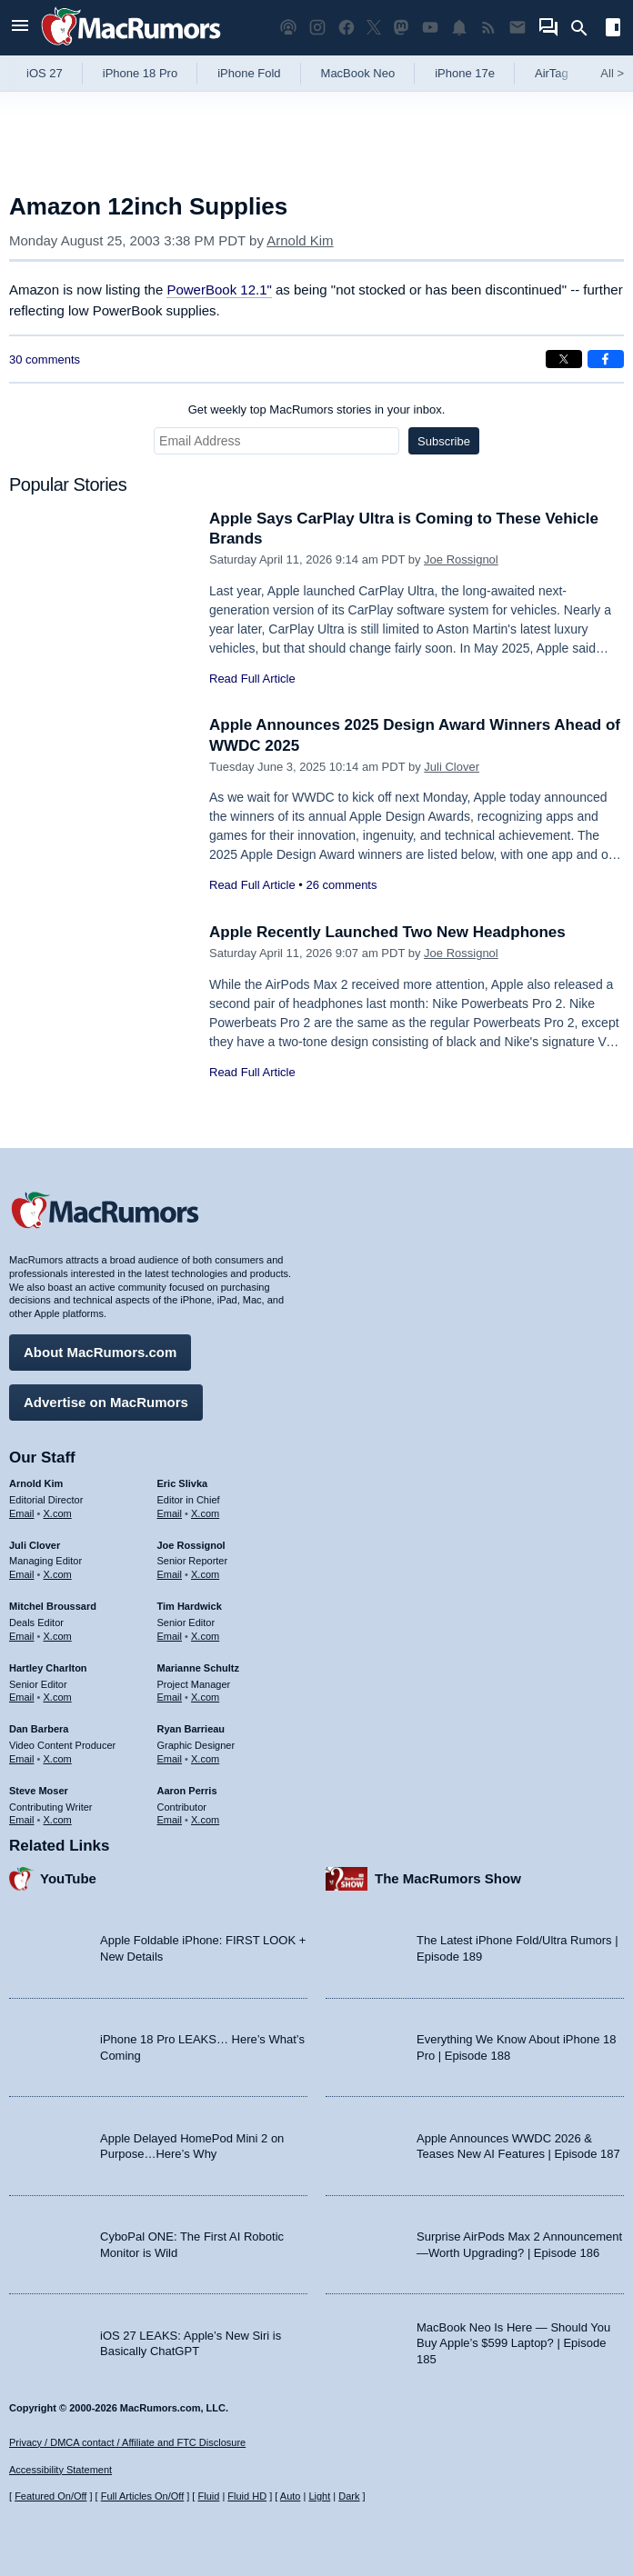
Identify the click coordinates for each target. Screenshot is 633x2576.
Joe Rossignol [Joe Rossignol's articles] (191, 1545)
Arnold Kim (299, 240)
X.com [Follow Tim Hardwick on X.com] (205, 1636)
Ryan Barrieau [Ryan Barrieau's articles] (191, 1728)
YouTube (68, 1878)
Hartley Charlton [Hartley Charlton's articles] (48, 1667)
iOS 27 (44, 73)
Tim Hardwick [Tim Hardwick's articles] (189, 1606)
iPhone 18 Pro (140, 73)
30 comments (44, 359)
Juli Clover (451, 767)
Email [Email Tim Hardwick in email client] (170, 1636)
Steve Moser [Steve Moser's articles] (38, 1790)
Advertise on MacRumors (106, 1402)
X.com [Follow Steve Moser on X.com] (58, 1819)
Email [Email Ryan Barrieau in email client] (170, 1758)
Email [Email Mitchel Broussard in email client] (22, 1636)
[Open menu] (20, 27)
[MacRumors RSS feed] (488, 27)
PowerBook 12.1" (218, 289)
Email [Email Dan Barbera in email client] (22, 1758)
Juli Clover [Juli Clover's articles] (34, 1545)
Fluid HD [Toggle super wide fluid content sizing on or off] (246, 2496)
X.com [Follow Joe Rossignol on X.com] (205, 1574)
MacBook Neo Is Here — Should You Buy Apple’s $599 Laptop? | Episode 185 (513, 2343)
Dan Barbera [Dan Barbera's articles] (38, 1728)
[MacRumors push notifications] (459, 27)
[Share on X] (564, 359)
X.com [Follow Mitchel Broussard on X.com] (58, 1636)
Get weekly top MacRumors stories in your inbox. (317, 409)
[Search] (585, 28)
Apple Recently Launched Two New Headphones (387, 932)
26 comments (341, 885)
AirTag (551, 73)
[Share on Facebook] (606, 359)
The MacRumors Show (448, 1878)
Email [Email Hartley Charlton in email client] (22, 1697)
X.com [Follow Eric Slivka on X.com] (205, 1513)
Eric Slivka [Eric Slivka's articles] (182, 1483)
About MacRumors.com (100, 1352)
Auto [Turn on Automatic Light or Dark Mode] (290, 2496)
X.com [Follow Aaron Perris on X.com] (205, 1819)
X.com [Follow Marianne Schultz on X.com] (205, 1697)
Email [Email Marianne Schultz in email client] (170, 1697)
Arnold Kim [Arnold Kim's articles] (36, 1483)
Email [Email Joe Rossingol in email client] (170, 1574)
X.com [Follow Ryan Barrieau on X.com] (205, 1758)
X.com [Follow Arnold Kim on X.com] (58, 1513)
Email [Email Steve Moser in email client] (22, 1819)
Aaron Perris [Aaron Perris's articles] (187, 1790)
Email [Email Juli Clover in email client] (22, 1574)
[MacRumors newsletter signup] (517, 27)
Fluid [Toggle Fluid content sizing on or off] (208, 2496)
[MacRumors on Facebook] (346, 27)
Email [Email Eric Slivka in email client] (170, 1513)
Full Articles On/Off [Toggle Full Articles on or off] (143, 2496)
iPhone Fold (248, 73)
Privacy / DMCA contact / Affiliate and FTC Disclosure (127, 2442)
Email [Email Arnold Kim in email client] (22, 1513)
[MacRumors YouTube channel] (430, 27)
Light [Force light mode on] (319, 2496)
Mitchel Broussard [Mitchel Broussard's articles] (52, 1606)
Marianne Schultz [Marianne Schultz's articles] (198, 1667)
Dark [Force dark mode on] (348, 2496)
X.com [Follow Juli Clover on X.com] (58, 1574)
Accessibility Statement (60, 2469)
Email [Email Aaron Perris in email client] (170, 1819)
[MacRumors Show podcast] (288, 27)
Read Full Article (252, 678)
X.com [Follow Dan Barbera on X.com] (58, 1758)
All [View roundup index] (612, 73)
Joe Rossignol (461, 559)
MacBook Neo (358, 73)
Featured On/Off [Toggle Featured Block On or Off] (50, 2496)
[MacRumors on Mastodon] (401, 27)
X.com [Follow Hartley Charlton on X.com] (58, 1697)
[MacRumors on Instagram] (317, 27)
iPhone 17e (465, 73)
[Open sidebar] (613, 29)
